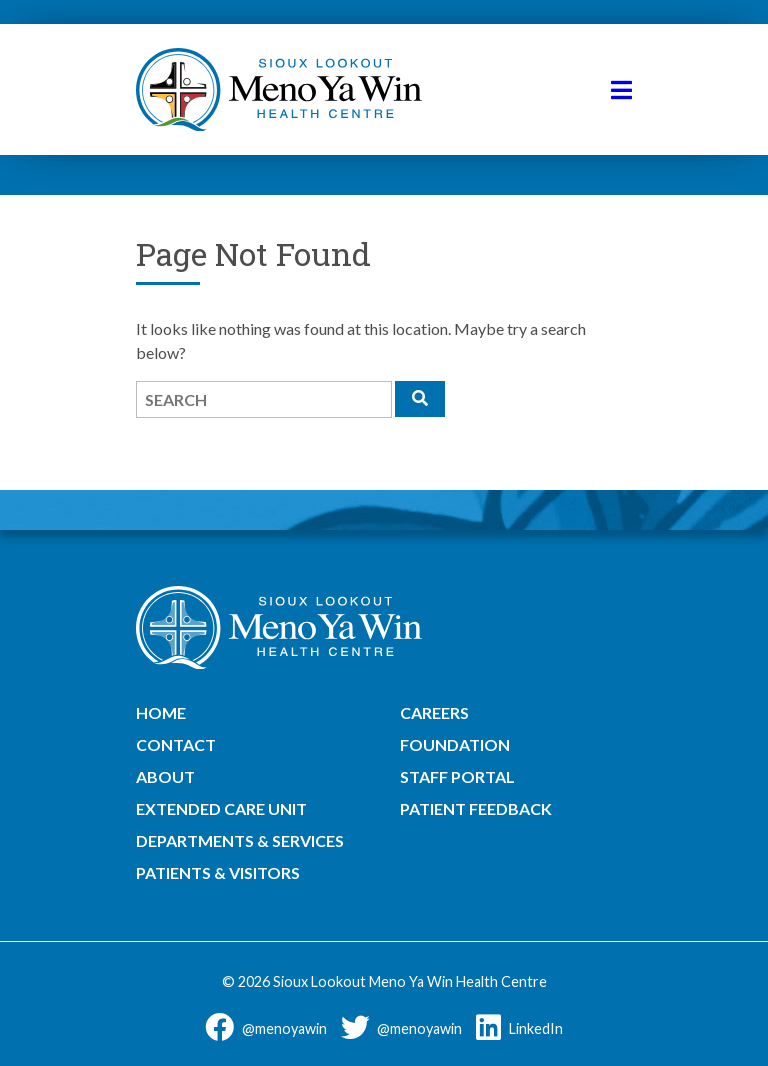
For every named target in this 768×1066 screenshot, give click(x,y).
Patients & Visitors (218, 872)
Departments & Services (240, 840)
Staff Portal (457, 776)
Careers (434, 712)
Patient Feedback (476, 808)
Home (161, 712)
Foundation (455, 744)
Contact (176, 744)
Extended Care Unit (221, 808)
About (165, 776)
